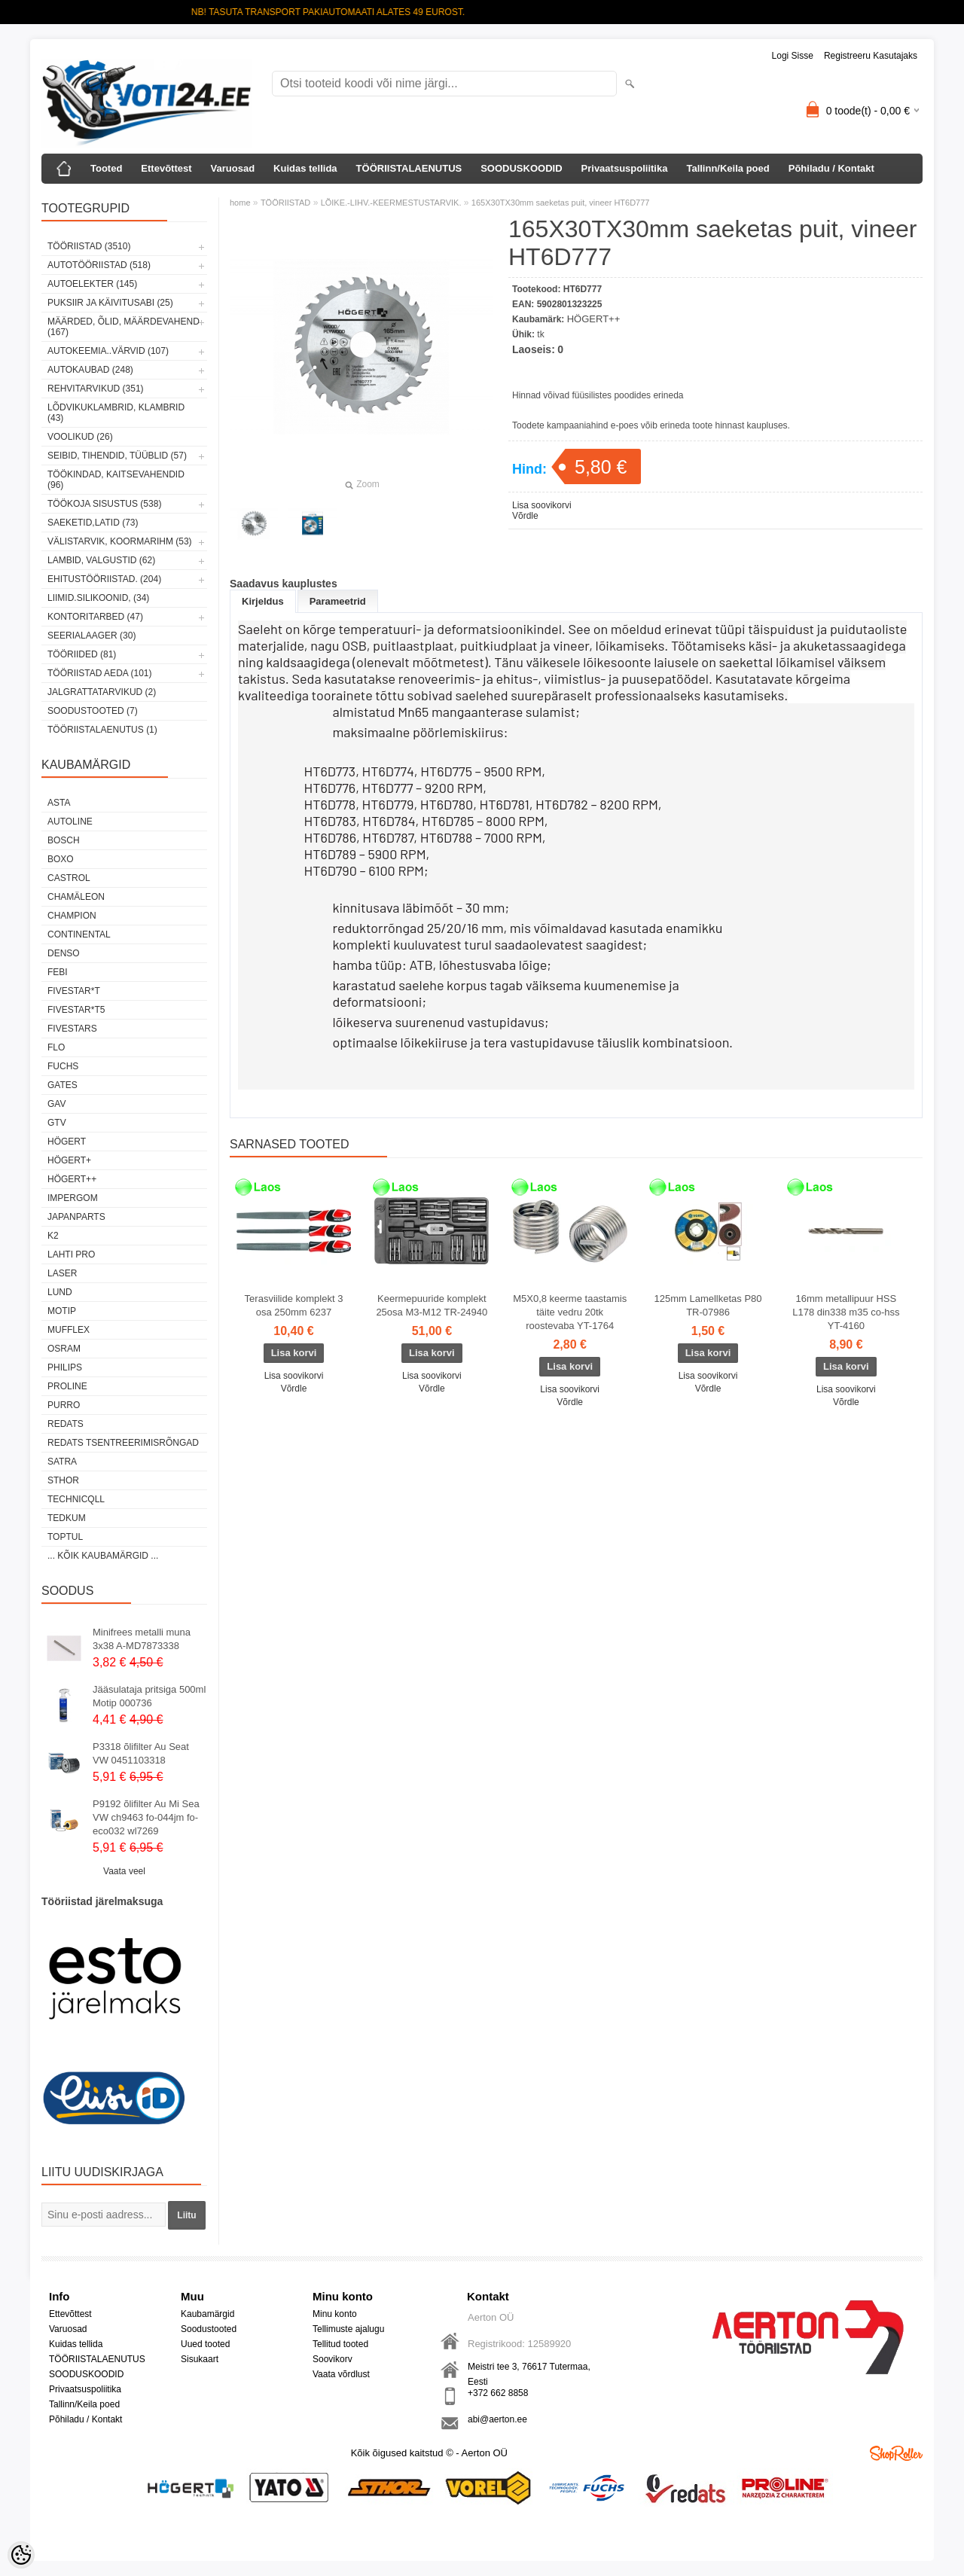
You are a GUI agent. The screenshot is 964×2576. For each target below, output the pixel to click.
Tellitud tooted (340, 2344)
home (240, 202)
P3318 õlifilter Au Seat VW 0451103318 (141, 1753)
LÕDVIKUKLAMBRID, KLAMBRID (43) (116, 412)
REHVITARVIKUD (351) (95, 388)
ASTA (58, 802)
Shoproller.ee (896, 2453)
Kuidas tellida (305, 168)
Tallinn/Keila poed (727, 168)
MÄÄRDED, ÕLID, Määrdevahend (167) (123, 326)
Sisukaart (199, 2359)
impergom (72, 1198)
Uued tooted (205, 2344)
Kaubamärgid (207, 2314)
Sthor (63, 1480)
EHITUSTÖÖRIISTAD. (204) (104, 579)
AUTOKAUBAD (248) (90, 369)
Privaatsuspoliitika (624, 168)
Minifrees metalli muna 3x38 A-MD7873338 (142, 1638)
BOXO (60, 859)
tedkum (66, 1518)
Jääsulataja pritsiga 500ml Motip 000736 (149, 1696)
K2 (53, 1235)
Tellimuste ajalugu (348, 2329)
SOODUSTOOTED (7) (92, 711)
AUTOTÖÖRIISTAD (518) (99, 265)
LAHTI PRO (71, 1254)
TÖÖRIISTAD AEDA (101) (99, 673)
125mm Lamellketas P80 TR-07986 (707, 1305)
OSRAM (64, 1348)
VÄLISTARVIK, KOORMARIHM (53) (119, 541)
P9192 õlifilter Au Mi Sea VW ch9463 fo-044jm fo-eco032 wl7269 (146, 1817)
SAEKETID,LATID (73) (92, 522)
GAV (56, 1104)
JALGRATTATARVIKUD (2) (101, 692)
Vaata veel (124, 1871)
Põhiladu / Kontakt (831, 168)
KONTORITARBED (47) (95, 616)
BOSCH (63, 840)
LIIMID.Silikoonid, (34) (98, 598)
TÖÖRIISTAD (285, 202)
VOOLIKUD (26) (80, 436)
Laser (62, 1273)
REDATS (65, 1424)
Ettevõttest (166, 168)
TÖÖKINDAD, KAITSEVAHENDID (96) (116, 479)
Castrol (68, 878)
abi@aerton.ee (497, 2419)
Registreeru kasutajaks (870, 55)
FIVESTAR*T (73, 991)
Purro (63, 1405)
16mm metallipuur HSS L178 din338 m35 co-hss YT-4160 (845, 1312)
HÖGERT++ (71, 1179)
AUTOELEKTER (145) (92, 284)
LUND (59, 1292)
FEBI (57, 972)
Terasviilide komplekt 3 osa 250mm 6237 (294, 1305)
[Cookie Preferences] (21, 2554)
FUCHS (62, 1066)
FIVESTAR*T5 (76, 1009)
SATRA (62, 1461)
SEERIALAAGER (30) (91, 635)
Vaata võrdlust (341, 2374)
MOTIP (61, 1311)
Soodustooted (208, 2329)
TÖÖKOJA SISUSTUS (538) (104, 503)
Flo (56, 1047)
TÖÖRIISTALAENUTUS (409, 168)
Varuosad (233, 168)
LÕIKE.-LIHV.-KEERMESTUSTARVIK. (391, 202)
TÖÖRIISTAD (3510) (88, 246)
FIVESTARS (72, 1028)
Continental (79, 934)
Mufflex (68, 1330)
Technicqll (76, 1499)
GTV (56, 1122)
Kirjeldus (263, 601)
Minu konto (335, 2314)
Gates (62, 1085)
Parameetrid (338, 601)
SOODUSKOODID (521, 168)
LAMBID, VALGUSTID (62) (101, 560)
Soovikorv (332, 2359)
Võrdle (525, 516)
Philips (64, 1367)
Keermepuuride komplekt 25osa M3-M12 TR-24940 (431, 1305)
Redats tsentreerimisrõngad (123, 1442)
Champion (71, 915)
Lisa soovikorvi (542, 505)
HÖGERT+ (69, 1160)
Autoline (70, 821)
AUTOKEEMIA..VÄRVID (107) (108, 351)
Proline (67, 1386)
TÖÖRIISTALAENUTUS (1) (102, 729)
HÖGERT (66, 1141)
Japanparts (76, 1217)
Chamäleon (76, 897)
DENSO (63, 953)
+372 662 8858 (498, 2393)
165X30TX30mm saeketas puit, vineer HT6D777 (560, 202)
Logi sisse (792, 55)
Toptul (65, 1537)
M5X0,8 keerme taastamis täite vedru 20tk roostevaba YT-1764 (570, 1312)
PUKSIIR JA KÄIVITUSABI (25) (110, 302)
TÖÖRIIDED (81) (81, 654)
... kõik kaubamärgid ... (102, 1555)
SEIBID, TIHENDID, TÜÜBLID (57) (117, 455)
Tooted (106, 168)
